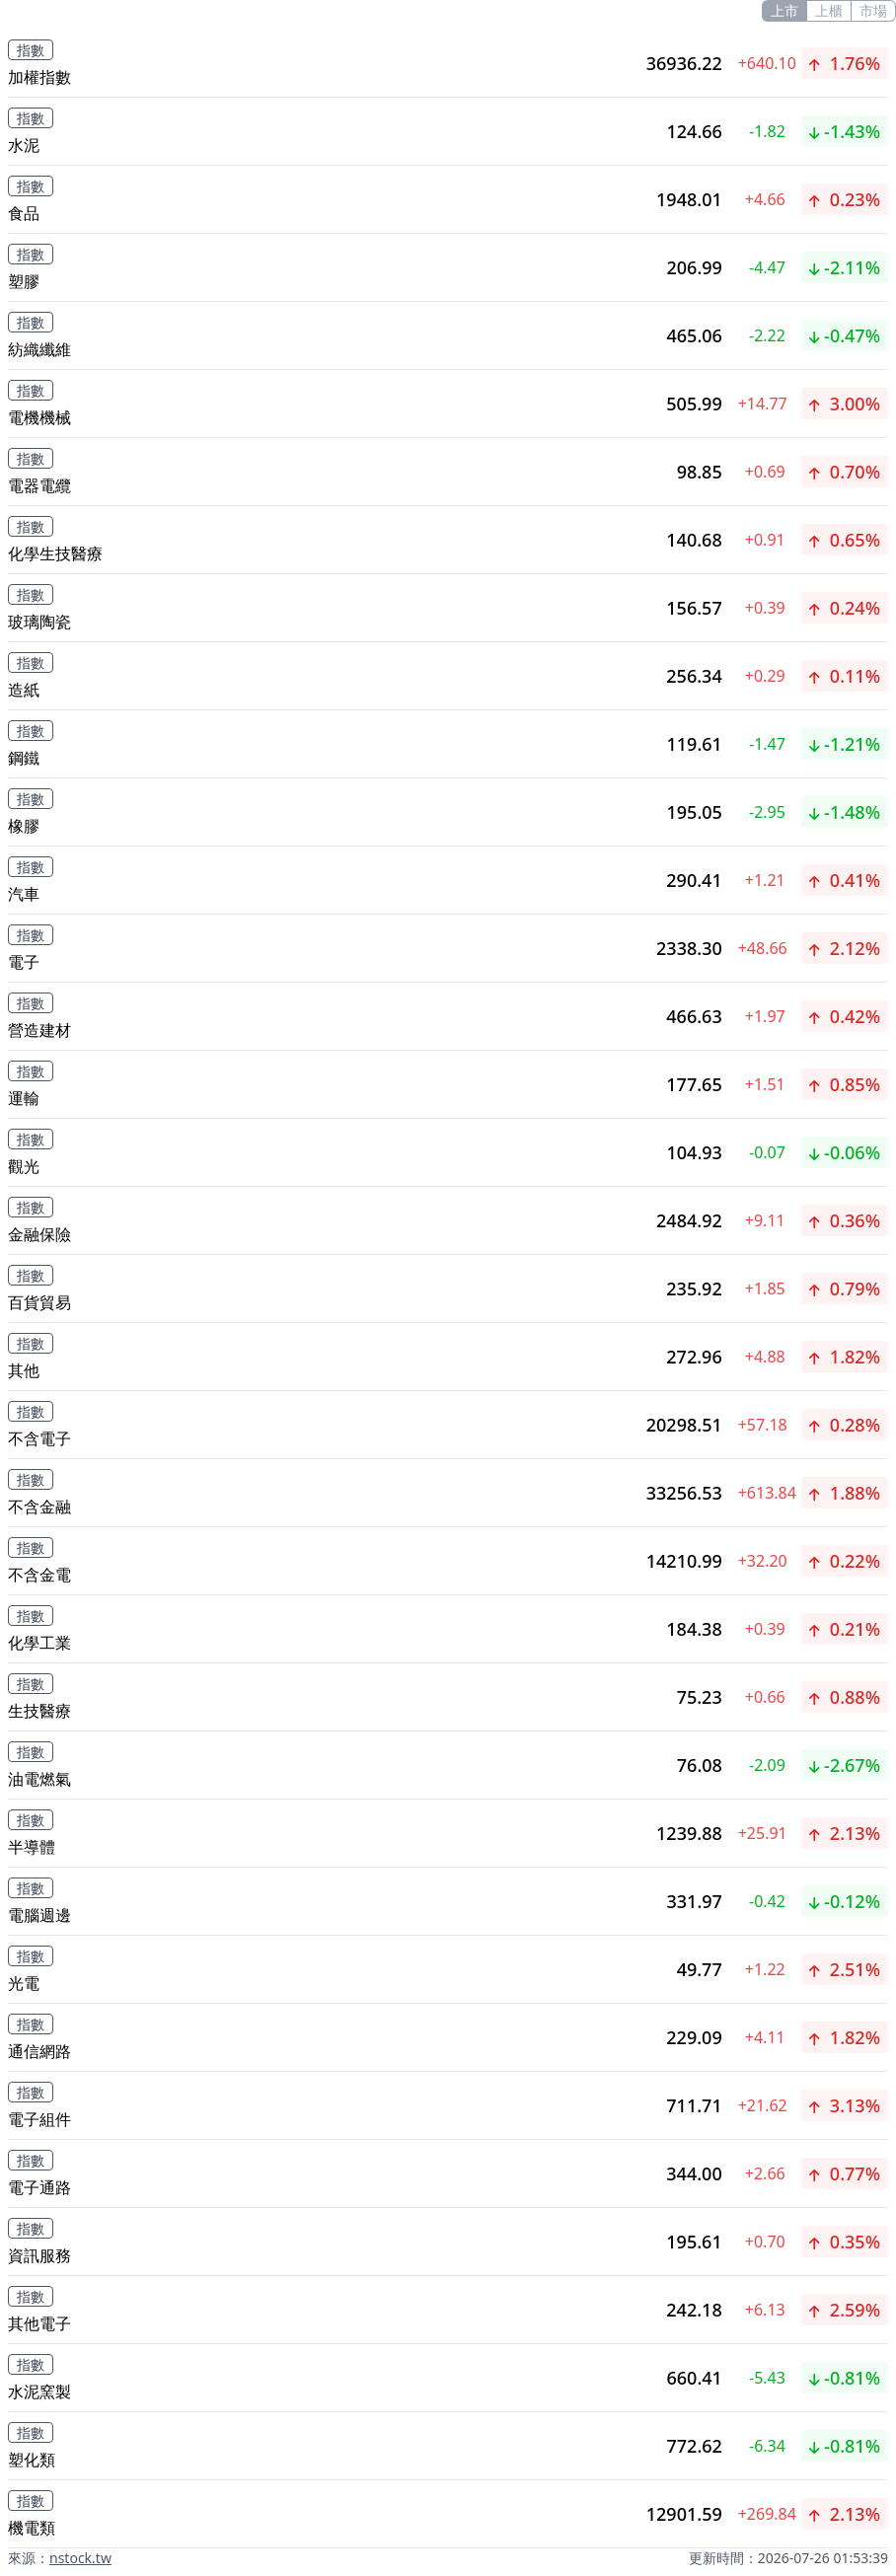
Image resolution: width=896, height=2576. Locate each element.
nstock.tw (80, 2557)
